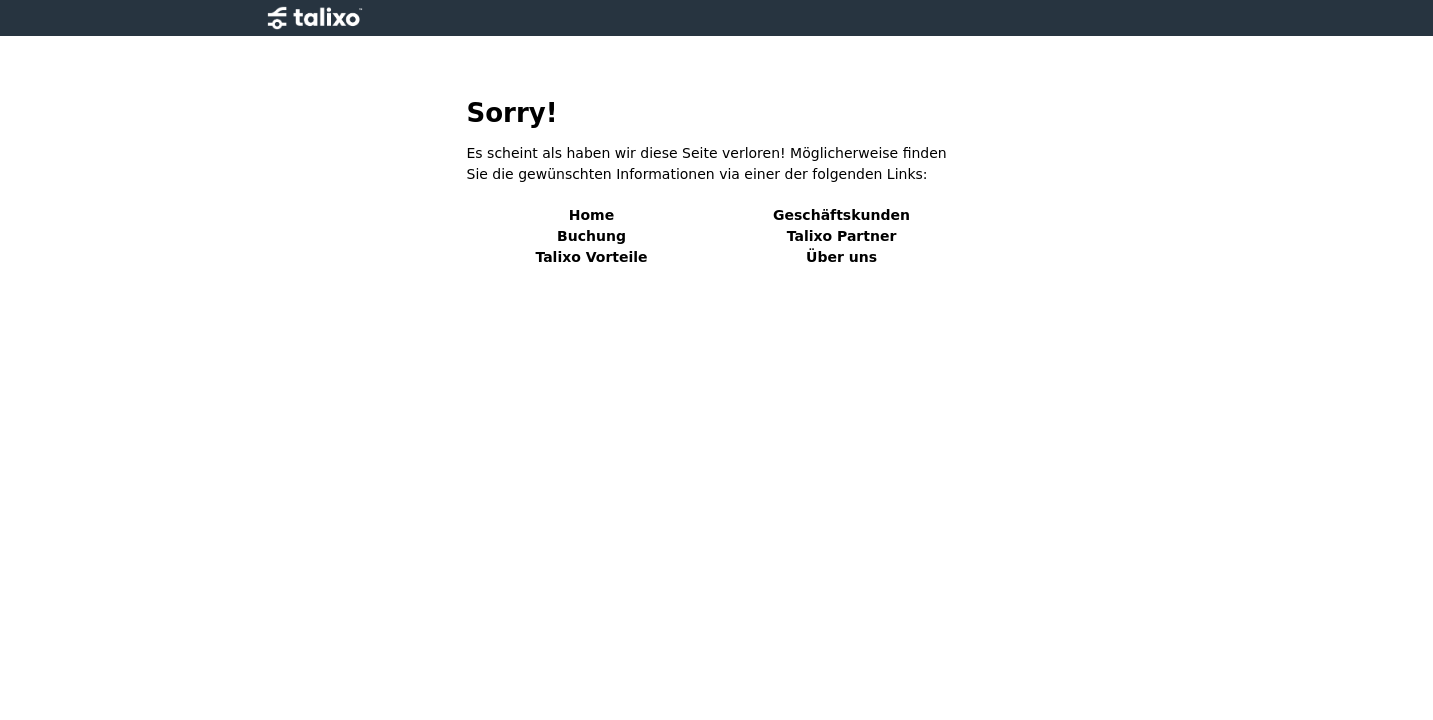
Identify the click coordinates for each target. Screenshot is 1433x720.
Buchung (591, 236)
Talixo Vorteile (591, 257)
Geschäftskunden (841, 215)
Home (591, 215)
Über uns (841, 257)
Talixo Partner (842, 236)
